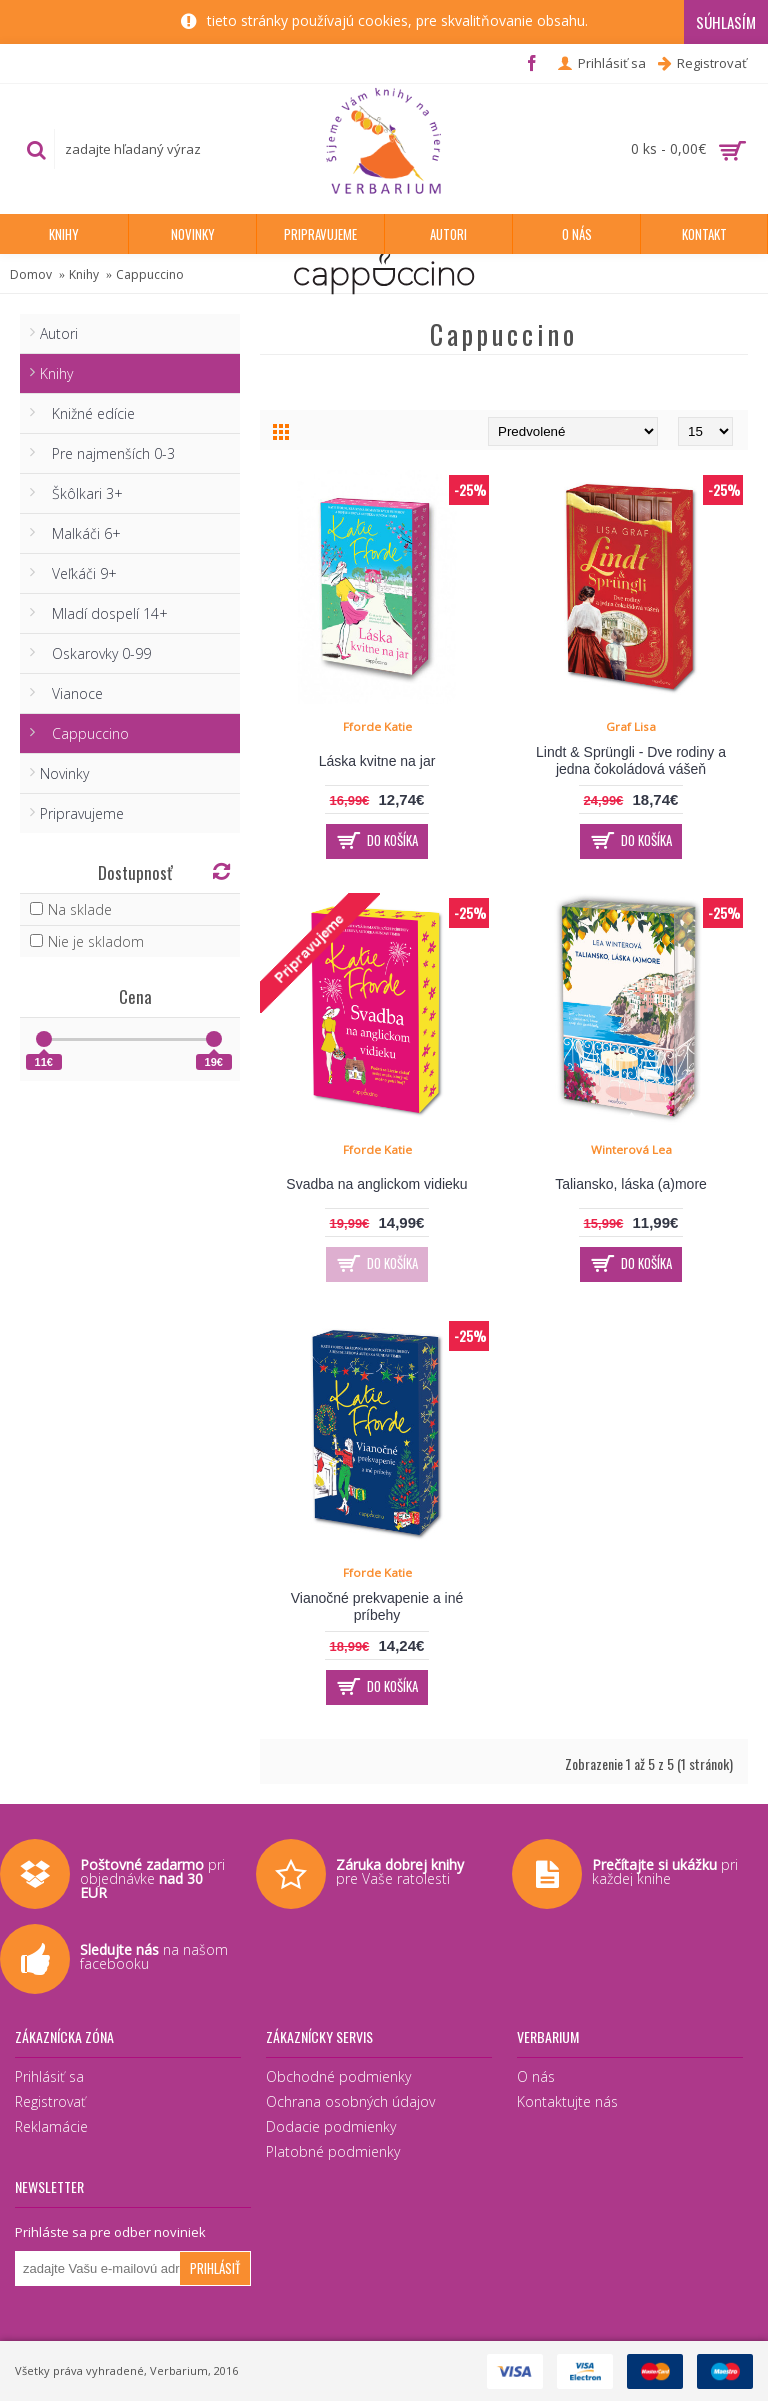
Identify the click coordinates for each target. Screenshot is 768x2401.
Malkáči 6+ (80, 533)
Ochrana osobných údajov (350, 2101)
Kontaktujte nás (567, 2101)
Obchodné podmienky (338, 2076)
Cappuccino (150, 274)
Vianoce (71, 693)
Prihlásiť (215, 2268)
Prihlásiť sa (49, 2076)
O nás (536, 2076)
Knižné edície (87, 413)
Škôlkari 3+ (81, 493)
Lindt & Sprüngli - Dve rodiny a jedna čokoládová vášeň (631, 760)
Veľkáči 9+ (78, 573)
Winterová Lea (631, 1149)
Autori (59, 333)
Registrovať (50, 2101)
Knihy (84, 274)
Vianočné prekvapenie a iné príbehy (377, 1606)
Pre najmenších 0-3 (107, 453)
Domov (31, 274)
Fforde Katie (377, 726)
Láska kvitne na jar (377, 761)
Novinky (64, 773)
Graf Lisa (631, 726)
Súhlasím (726, 22)
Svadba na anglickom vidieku (376, 1184)
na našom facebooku (154, 1956)
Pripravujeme (82, 813)
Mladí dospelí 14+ (104, 613)
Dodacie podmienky (331, 2126)
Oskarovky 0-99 (95, 653)
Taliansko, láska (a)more (631, 1184)
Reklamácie (51, 2126)
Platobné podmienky (333, 2151)
